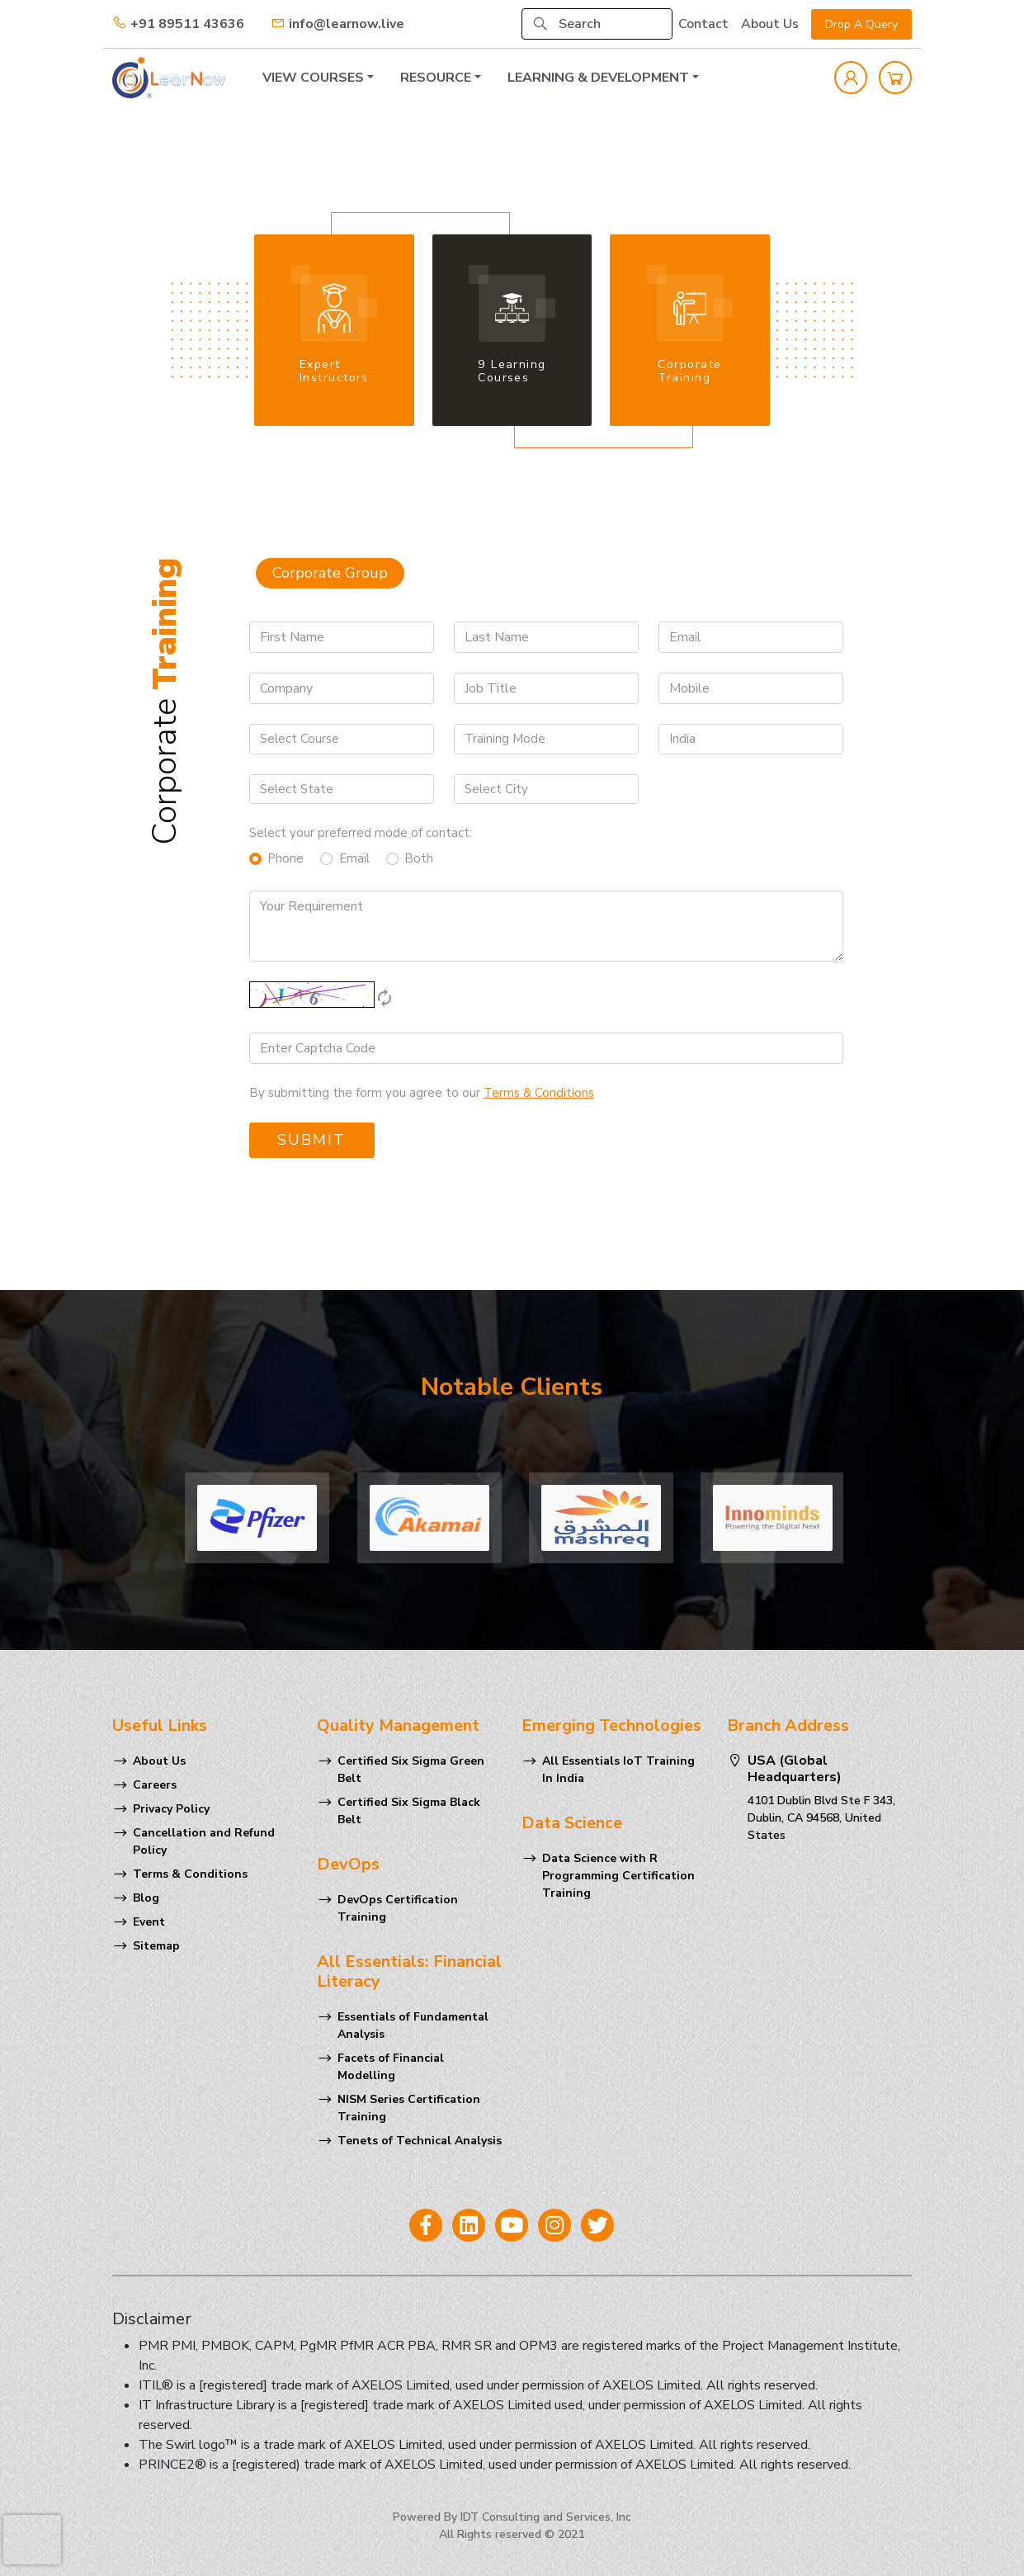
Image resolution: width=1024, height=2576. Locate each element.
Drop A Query (861, 24)
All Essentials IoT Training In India (618, 1769)
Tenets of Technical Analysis (419, 2140)
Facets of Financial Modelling (390, 2066)
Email (354, 858)
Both (418, 858)
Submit (311, 1140)
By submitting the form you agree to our (421, 1093)
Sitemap (156, 1946)
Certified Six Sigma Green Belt (410, 1769)
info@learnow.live (337, 24)
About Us (770, 24)
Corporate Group (330, 573)
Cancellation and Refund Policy (204, 1841)
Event (149, 1922)
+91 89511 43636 (178, 24)
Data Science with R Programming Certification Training (618, 1875)
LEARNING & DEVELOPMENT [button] (598, 78)
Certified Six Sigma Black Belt (408, 1810)
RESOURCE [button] (435, 78)
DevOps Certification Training (397, 1908)
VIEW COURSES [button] (313, 78)
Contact (703, 24)
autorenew (384, 998)
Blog (146, 1898)
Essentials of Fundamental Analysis (412, 2025)
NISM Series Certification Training (408, 2108)
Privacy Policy (171, 1809)
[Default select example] (341, 739)
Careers (155, 1785)
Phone (285, 858)
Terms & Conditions (190, 1874)
